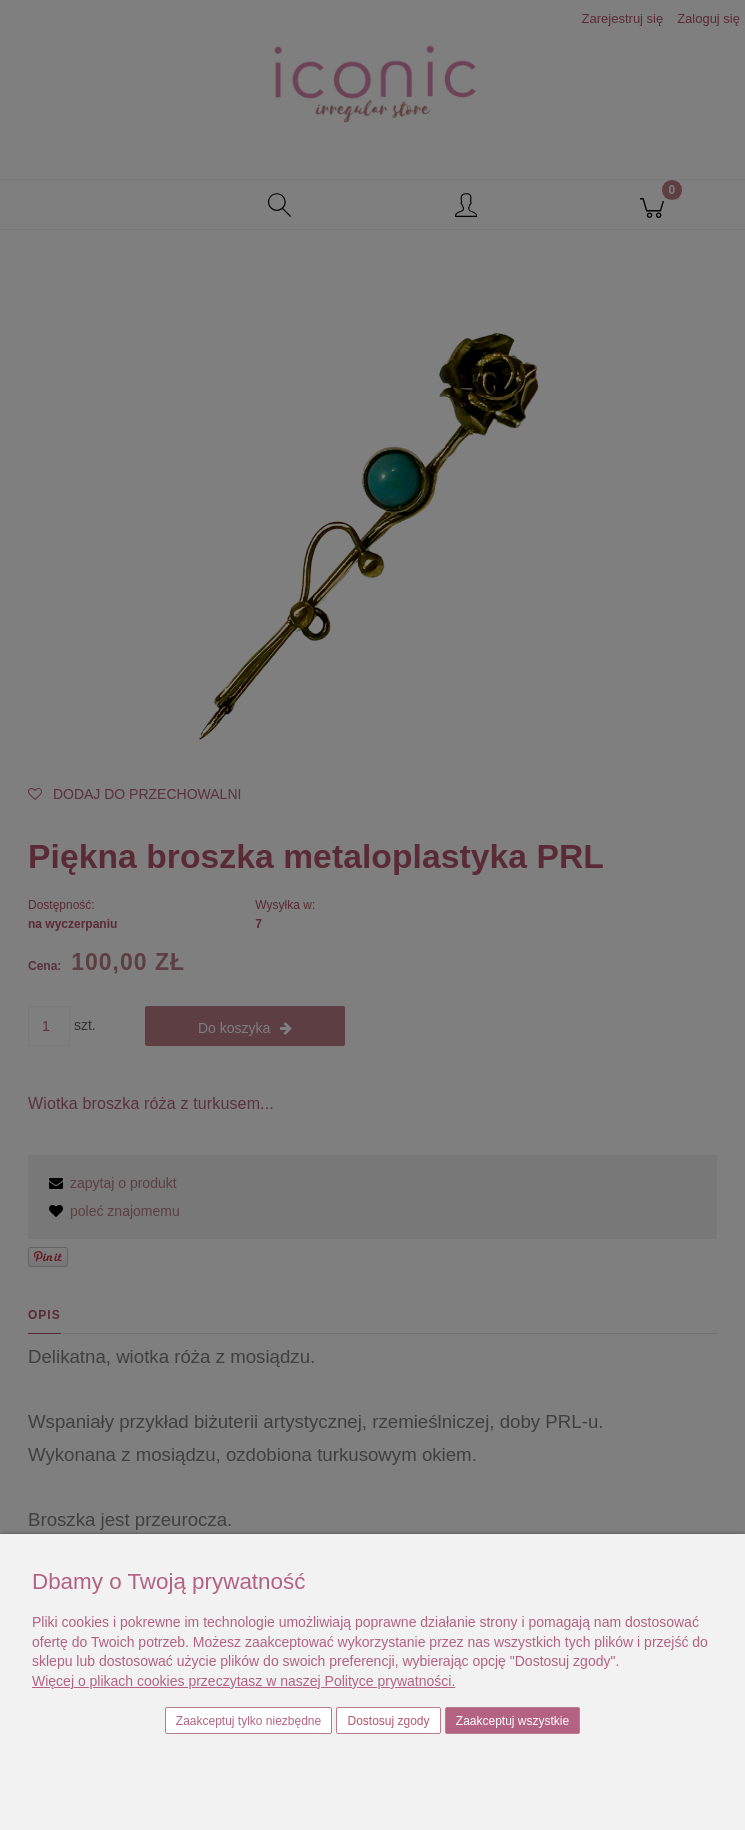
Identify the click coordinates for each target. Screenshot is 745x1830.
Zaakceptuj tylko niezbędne (248, 1721)
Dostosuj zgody (389, 1721)
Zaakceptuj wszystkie (512, 1721)
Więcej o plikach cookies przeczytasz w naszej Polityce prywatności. (243, 1681)
